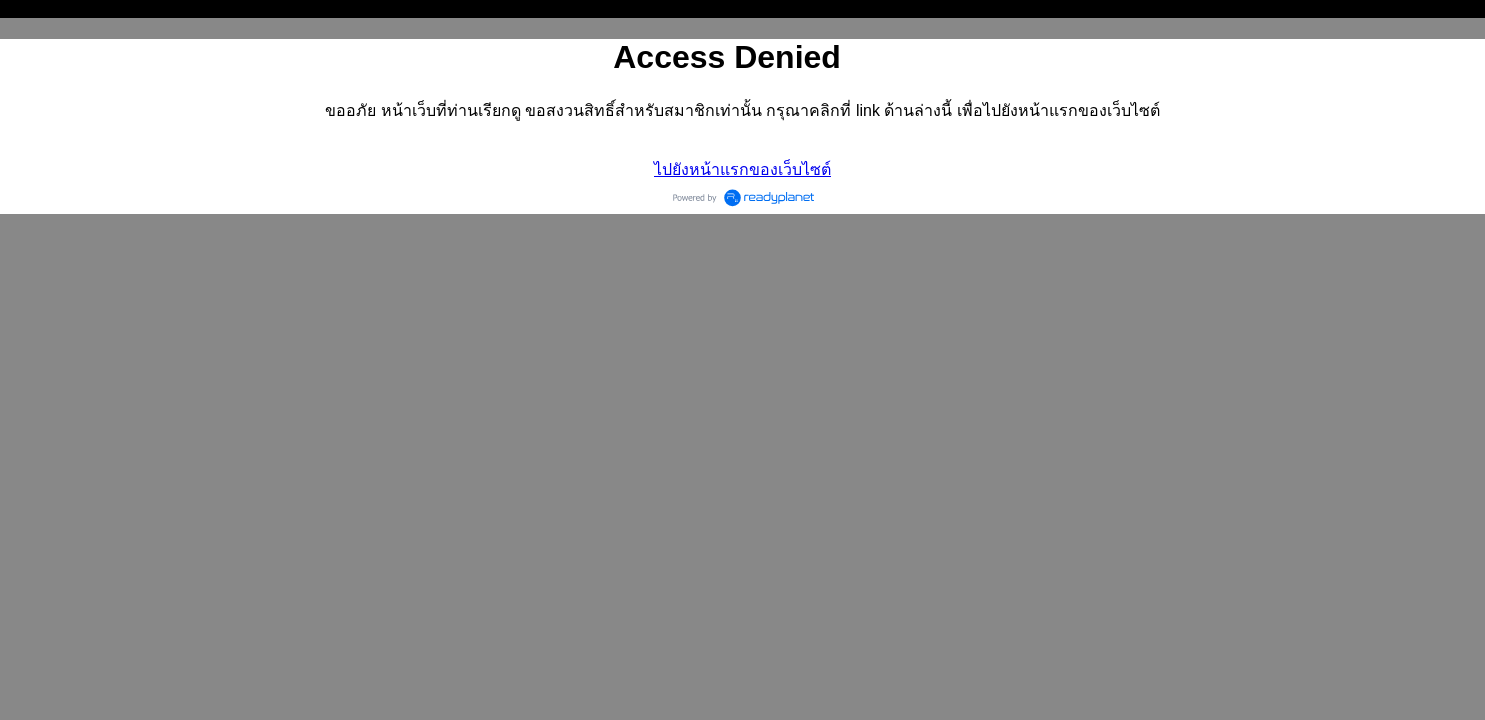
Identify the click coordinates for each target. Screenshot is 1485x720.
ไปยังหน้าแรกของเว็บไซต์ (742, 169)
